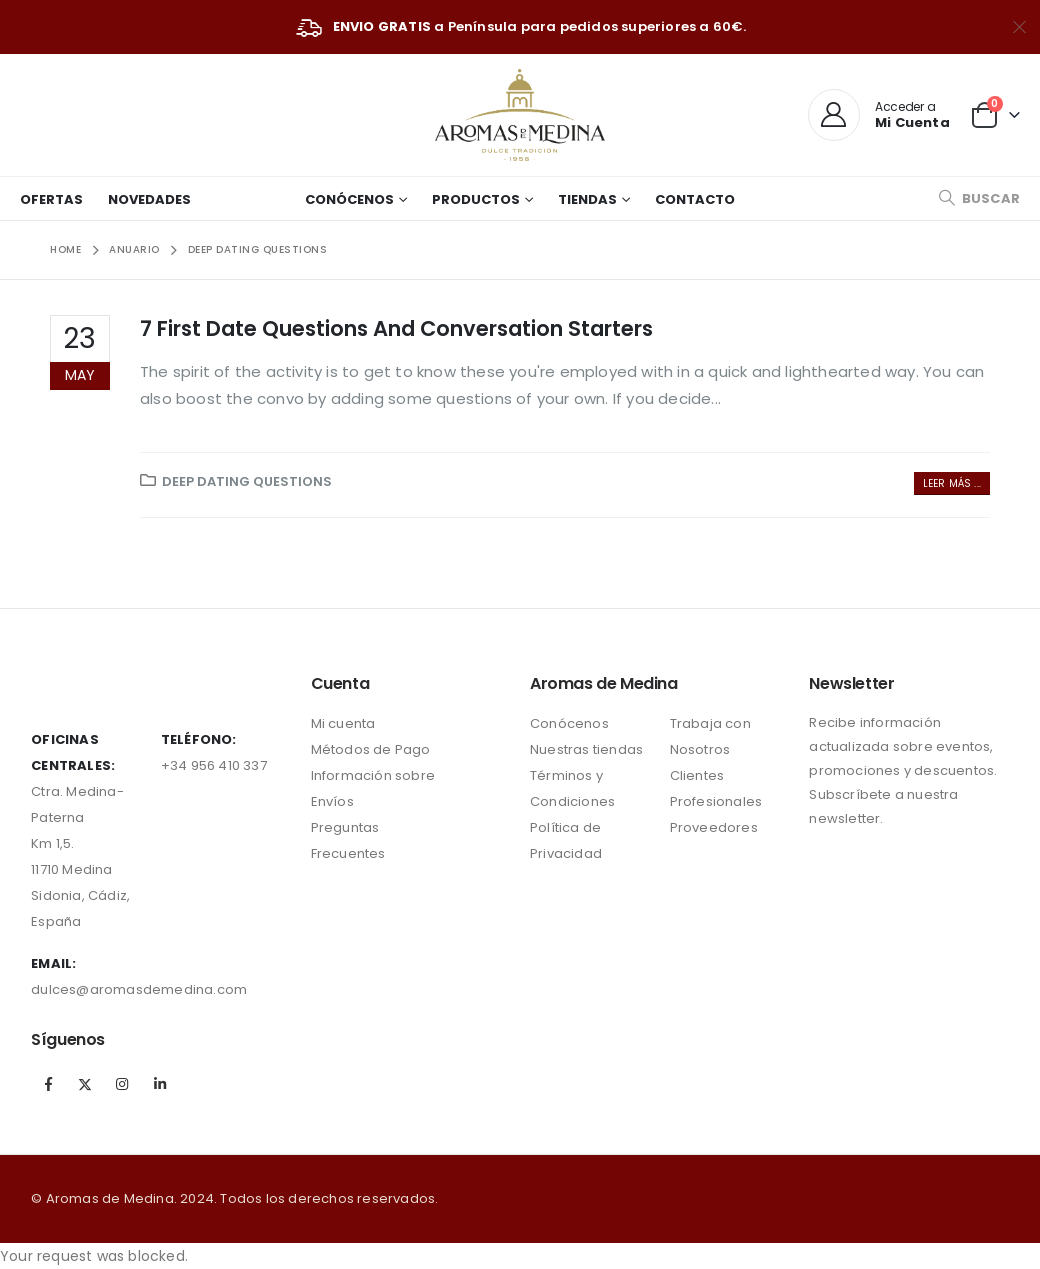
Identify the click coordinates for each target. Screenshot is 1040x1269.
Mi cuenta (343, 723)
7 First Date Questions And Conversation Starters (396, 328)
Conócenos (349, 199)
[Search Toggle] (979, 198)
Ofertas (51, 199)
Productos (476, 199)
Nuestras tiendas (586, 749)
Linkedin (160, 1084)
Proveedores (714, 827)
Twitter (85, 1084)
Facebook (48, 1084)
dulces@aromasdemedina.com (139, 989)
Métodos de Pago (371, 749)
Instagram (123, 1084)
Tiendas (587, 199)
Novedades (149, 199)
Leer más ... (952, 483)
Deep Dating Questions (247, 481)
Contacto (695, 199)
